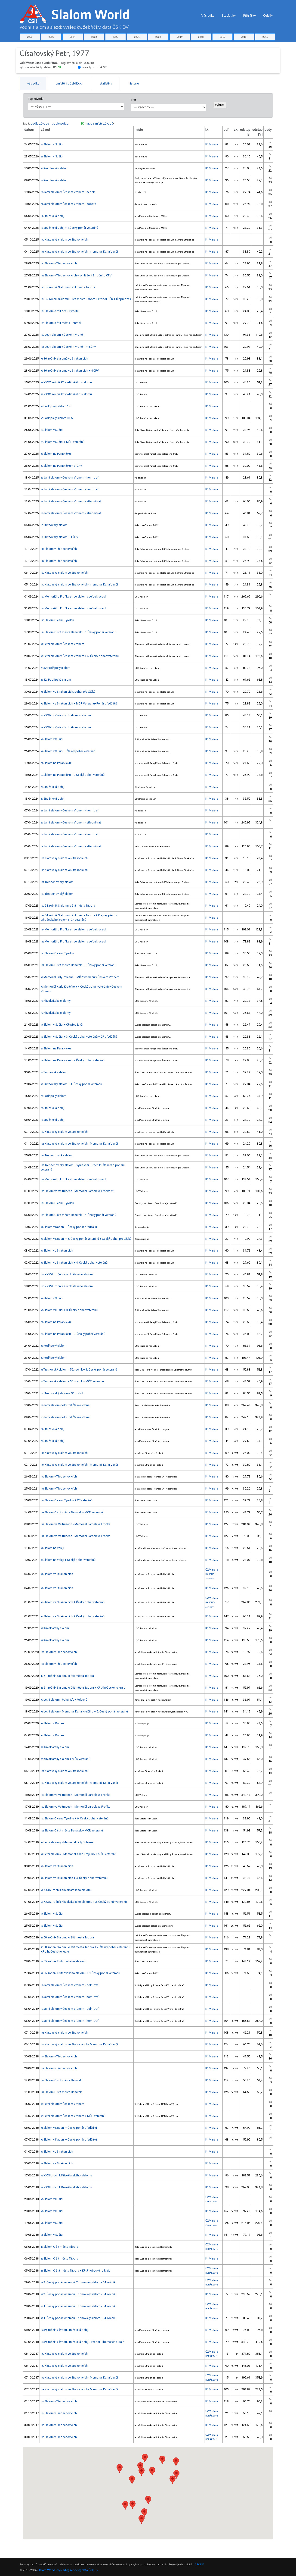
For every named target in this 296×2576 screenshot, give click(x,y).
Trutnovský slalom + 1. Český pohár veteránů (71, 1084)
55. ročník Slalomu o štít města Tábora (68, 287)
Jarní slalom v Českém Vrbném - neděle (68, 192)
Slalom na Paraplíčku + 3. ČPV (61, 465)
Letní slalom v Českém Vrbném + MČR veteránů (73, 2116)
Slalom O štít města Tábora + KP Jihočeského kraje (75, 2270)
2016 (244, 36)
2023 (94, 36)
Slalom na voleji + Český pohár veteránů (68, 1560)
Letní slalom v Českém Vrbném (63, 334)
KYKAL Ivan (211, 2201)
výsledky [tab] (33, 83)
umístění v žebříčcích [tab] (69, 83)
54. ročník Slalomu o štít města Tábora (68, 905)
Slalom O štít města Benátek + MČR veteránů (72, 1512)
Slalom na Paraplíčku (56, 453)
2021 (137, 36)
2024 (72, 36)
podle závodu (40, 123)
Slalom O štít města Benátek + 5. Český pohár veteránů (78, 965)
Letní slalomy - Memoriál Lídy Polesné (67, 1842)
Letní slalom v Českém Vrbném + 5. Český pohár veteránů (80, 656)
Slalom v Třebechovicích (59, 263)
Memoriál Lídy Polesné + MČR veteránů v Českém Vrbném (80, 977)
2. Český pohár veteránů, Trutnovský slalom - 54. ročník (78, 2282)
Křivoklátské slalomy (56, 1000)
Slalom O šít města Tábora (59, 2246)
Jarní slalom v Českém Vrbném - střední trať (71, 501)
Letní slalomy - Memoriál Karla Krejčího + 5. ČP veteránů (78, 1854)
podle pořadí (60, 123)
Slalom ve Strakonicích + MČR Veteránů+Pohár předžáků (79, 703)
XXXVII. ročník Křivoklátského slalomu (67, 1274)
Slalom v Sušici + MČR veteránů (62, 442)
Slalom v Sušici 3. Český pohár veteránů (68, 751)
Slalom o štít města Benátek (61, 323)
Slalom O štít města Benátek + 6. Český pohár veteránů (78, 632)
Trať (133, 100)
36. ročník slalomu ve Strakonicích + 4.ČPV (70, 370)
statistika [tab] (106, 83)
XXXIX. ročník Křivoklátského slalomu (66, 715)
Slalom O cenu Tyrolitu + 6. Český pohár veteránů (74, 1818)
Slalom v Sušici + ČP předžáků (62, 1024)
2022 (115, 36)
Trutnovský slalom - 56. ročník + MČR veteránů (72, 1381)
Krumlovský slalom (54, 168)
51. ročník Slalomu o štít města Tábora (67, 1676)
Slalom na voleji (52, 1548)
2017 (222, 36)
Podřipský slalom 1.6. (56, 406)
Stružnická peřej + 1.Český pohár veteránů (69, 227)
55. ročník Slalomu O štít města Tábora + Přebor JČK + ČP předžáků (87, 299)
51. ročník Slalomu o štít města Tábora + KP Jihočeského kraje (83, 1687)
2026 (30, 36)
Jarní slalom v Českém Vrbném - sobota (68, 204)
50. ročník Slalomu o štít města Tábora (67, 1937)
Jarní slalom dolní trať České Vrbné (65, 1405)
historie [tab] (134, 83)
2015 (265, 36)
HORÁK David (211, 2249)
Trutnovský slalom (54, 525)
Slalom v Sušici (52, 144)
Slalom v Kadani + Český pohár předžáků (69, 1227)
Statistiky (229, 15)
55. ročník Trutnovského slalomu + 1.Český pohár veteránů (80, 1973)
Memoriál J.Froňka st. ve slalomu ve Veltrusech (74, 596)
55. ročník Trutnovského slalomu (63, 1961)
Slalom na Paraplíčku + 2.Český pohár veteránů (73, 774)
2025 (51, 36)
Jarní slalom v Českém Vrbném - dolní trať (69, 1985)
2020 (158, 36)
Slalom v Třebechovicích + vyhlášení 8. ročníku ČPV (76, 275)
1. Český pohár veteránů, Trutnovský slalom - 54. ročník (78, 2306)
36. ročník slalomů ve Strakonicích (64, 358)
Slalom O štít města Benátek (61, 2080)
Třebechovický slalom (57, 882)
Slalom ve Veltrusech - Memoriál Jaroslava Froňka (75, 1524)
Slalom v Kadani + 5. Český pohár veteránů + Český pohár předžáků (86, 1238)
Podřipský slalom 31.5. (57, 418)
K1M (212, 144)
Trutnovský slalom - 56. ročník (62, 1393)
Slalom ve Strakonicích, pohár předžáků (68, 691)
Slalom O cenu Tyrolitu (57, 620)
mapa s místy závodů (99, 123)
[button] (176, 2474)
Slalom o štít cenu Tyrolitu (60, 311)
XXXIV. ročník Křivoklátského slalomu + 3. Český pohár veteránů (84, 1901)
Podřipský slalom (53, 1096)
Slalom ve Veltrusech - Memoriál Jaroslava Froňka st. (77, 1191)
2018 (201, 36)
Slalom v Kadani (53, 1723)
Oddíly (268, 15)
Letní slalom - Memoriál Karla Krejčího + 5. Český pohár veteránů (84, 1711)
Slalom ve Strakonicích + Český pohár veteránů (73, 1602)
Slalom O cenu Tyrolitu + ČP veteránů (66, 1500)
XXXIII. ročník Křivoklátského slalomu (66, 2175)
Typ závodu (35, 98)
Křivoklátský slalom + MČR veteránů (65, 1759)
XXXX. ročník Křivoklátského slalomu (66, 382)
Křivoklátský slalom (55, 1628)
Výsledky (207, 15)
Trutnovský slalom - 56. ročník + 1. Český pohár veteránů (79, 1369)
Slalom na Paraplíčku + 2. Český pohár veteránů (73, 1334)
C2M (212, 1569)
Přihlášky (249, 15)
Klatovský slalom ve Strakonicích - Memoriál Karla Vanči (79, 1143)
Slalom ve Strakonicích (57, 1250)
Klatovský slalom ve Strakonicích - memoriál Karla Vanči (79, 251)
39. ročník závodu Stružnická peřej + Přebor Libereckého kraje (82, 2342)
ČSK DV (199, 2564)
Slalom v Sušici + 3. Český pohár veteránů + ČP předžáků (79, 1036)
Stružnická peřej (52, 216)
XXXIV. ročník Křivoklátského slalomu (66, 1890)
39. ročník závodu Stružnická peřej (64, 2330)
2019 (179, 36)
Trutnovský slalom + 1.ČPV (59, 537)
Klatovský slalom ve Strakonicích (64, 239)
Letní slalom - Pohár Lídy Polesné (64, 1699)
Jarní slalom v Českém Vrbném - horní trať (69, 477)
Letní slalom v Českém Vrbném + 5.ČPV (68, 346)
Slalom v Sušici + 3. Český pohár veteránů (69, 1310)
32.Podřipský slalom (55, 668)
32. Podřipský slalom (56, 679)
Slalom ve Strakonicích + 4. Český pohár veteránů (74, 1262)
